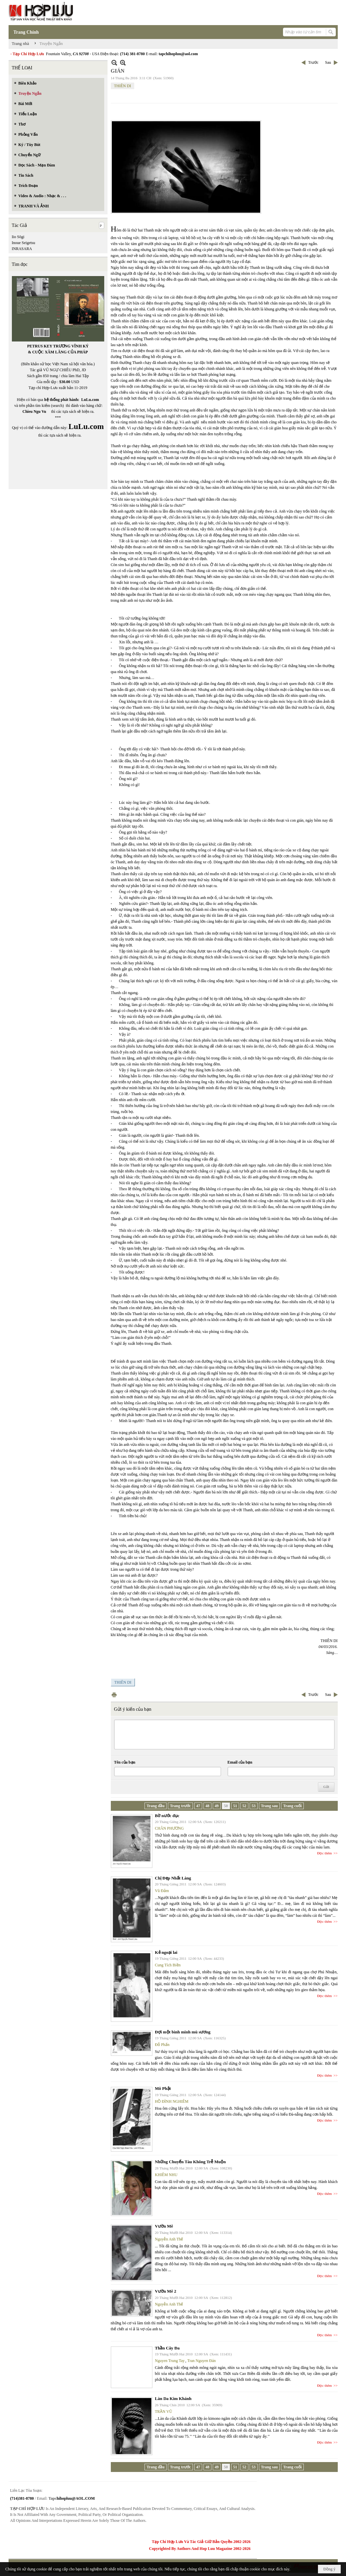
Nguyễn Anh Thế (169, 2239)
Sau (328, 62)
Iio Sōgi (18, 236)
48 (207, 1806)
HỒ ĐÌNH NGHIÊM (172, 2101)
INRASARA (22, 248)
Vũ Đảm (162, 1890)
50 (226, 1806)
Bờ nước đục (167, 1815)
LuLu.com (90, 399)
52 (244, 1806)
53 (254, 1806)
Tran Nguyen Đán (201, 2360)
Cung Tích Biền (168, 1965)
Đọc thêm (324, 1853)
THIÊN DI (122, 86)
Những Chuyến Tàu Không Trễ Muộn (190, 2161)
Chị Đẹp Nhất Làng (173, 1878)
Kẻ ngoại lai (166, 1952)
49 (217, 1806)
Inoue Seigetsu (23, 242)
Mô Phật (163, 2088)
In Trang (114, 1694)
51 (235, 1806)
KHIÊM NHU (166, 2174)
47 (198, 1806)
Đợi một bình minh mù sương (182, 2031)
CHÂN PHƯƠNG (169, 1828)
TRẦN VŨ (163, 2411)
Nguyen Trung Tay (170, 2360)
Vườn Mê (164, 2226)
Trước (313, 62)
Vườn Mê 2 (165, 2291)
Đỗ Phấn (162, 2044)
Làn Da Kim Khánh (173, 2398)
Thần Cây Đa (167, 2347)
